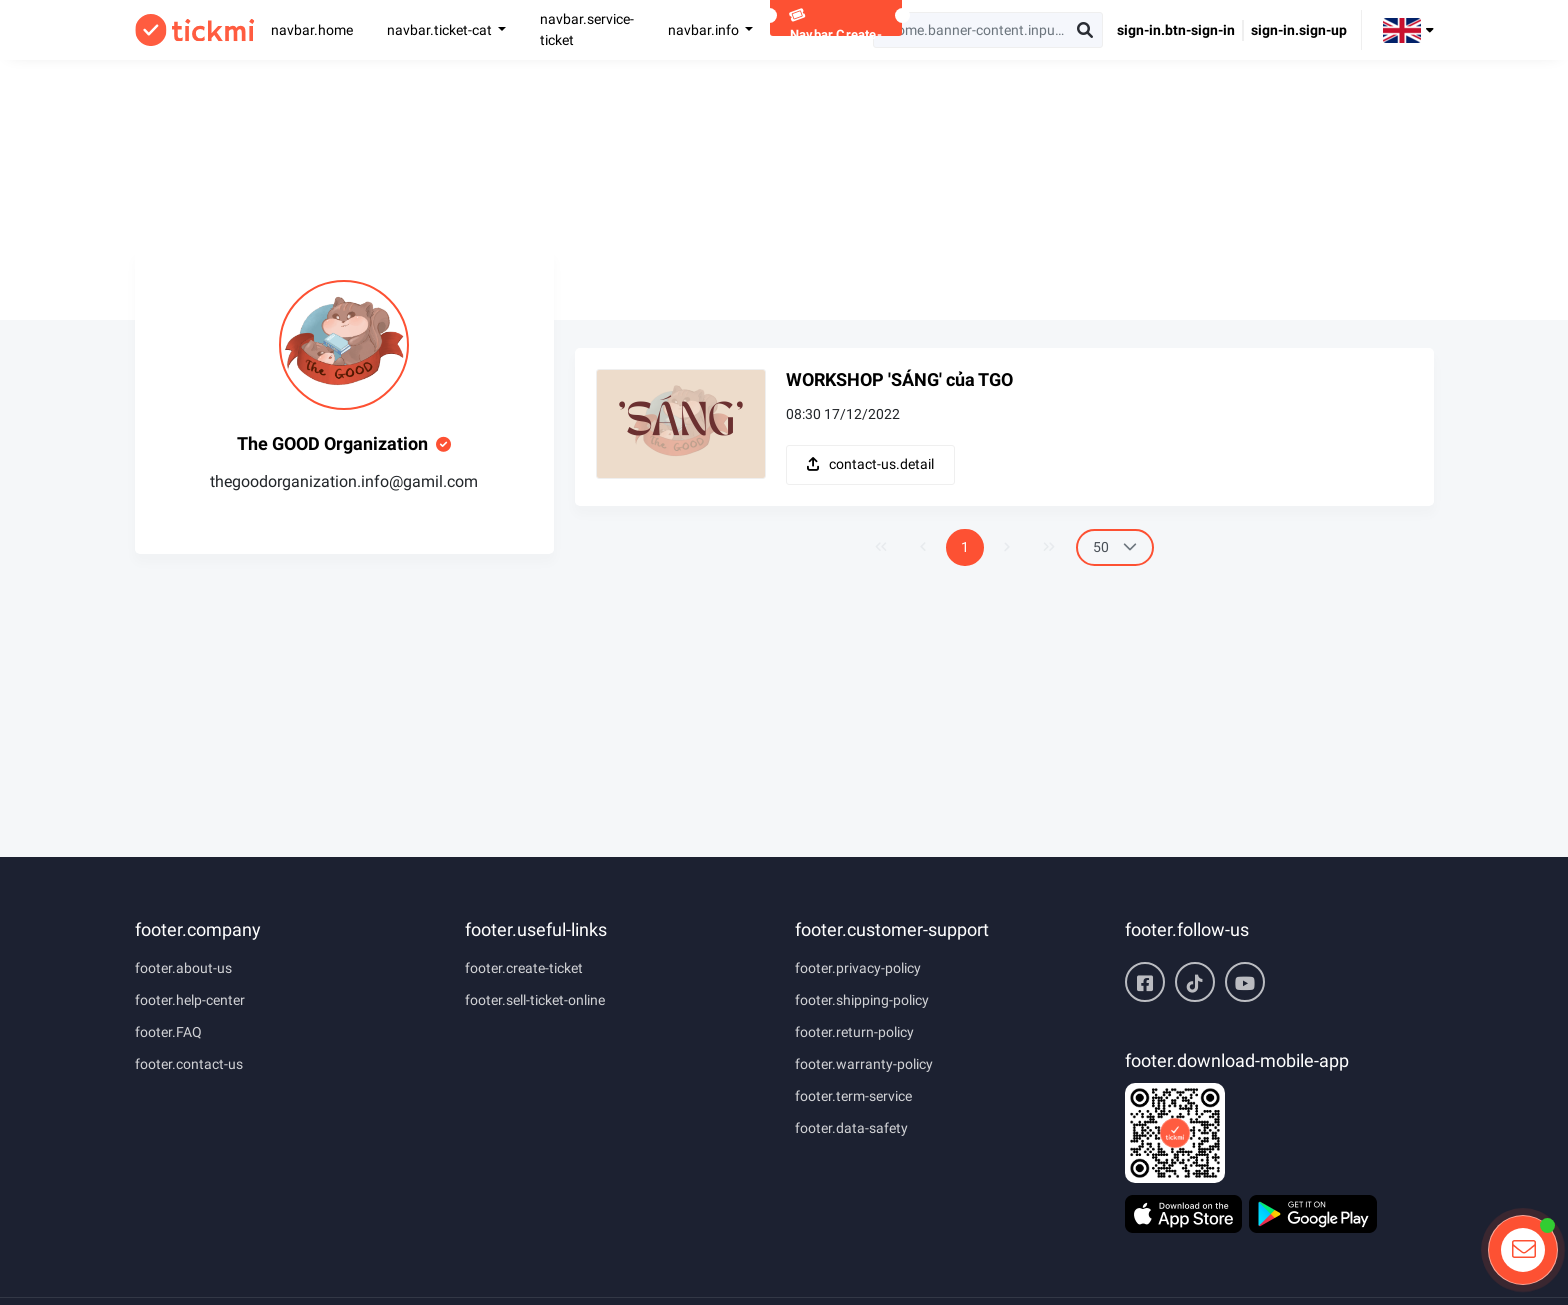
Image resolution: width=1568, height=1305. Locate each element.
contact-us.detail (870, 464)
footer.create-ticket (524, 968)
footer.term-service (853, 1096)
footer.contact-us (189, 1064)
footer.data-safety (851, 1128)
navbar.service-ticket (587, 29)
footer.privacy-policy (858, 968)
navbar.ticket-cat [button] (441, 30)
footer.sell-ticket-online (535, 1000)
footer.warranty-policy (864, 1064)
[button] (1408, 29)
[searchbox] (988, 30)
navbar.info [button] (705, 30)
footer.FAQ (168, 1032)
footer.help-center (190, 1000)
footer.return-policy (854, 1032)
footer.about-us (183, 968)
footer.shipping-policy (862, 1000)
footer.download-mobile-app (1237, 1060)
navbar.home (312, 30)
